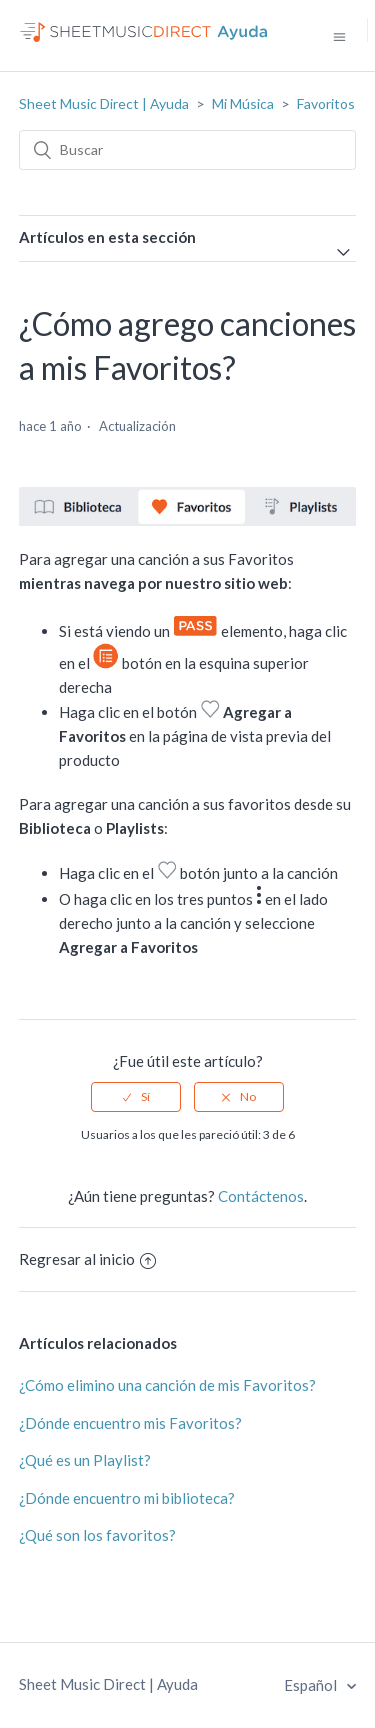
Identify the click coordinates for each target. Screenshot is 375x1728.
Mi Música (243, 103)
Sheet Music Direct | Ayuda (104, 103)
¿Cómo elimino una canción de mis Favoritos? (167, 1385)
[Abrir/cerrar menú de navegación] (339, 35)
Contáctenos (261, 1196)
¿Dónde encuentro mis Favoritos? (130, 1423)
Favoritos (326, 103)
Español (312, 1685)
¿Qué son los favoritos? (97, 1535)
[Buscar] (188, 150)
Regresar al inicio (87, 1259)
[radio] (136, 1097)
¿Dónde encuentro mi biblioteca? (127, 1498)
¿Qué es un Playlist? (85, 1460)
